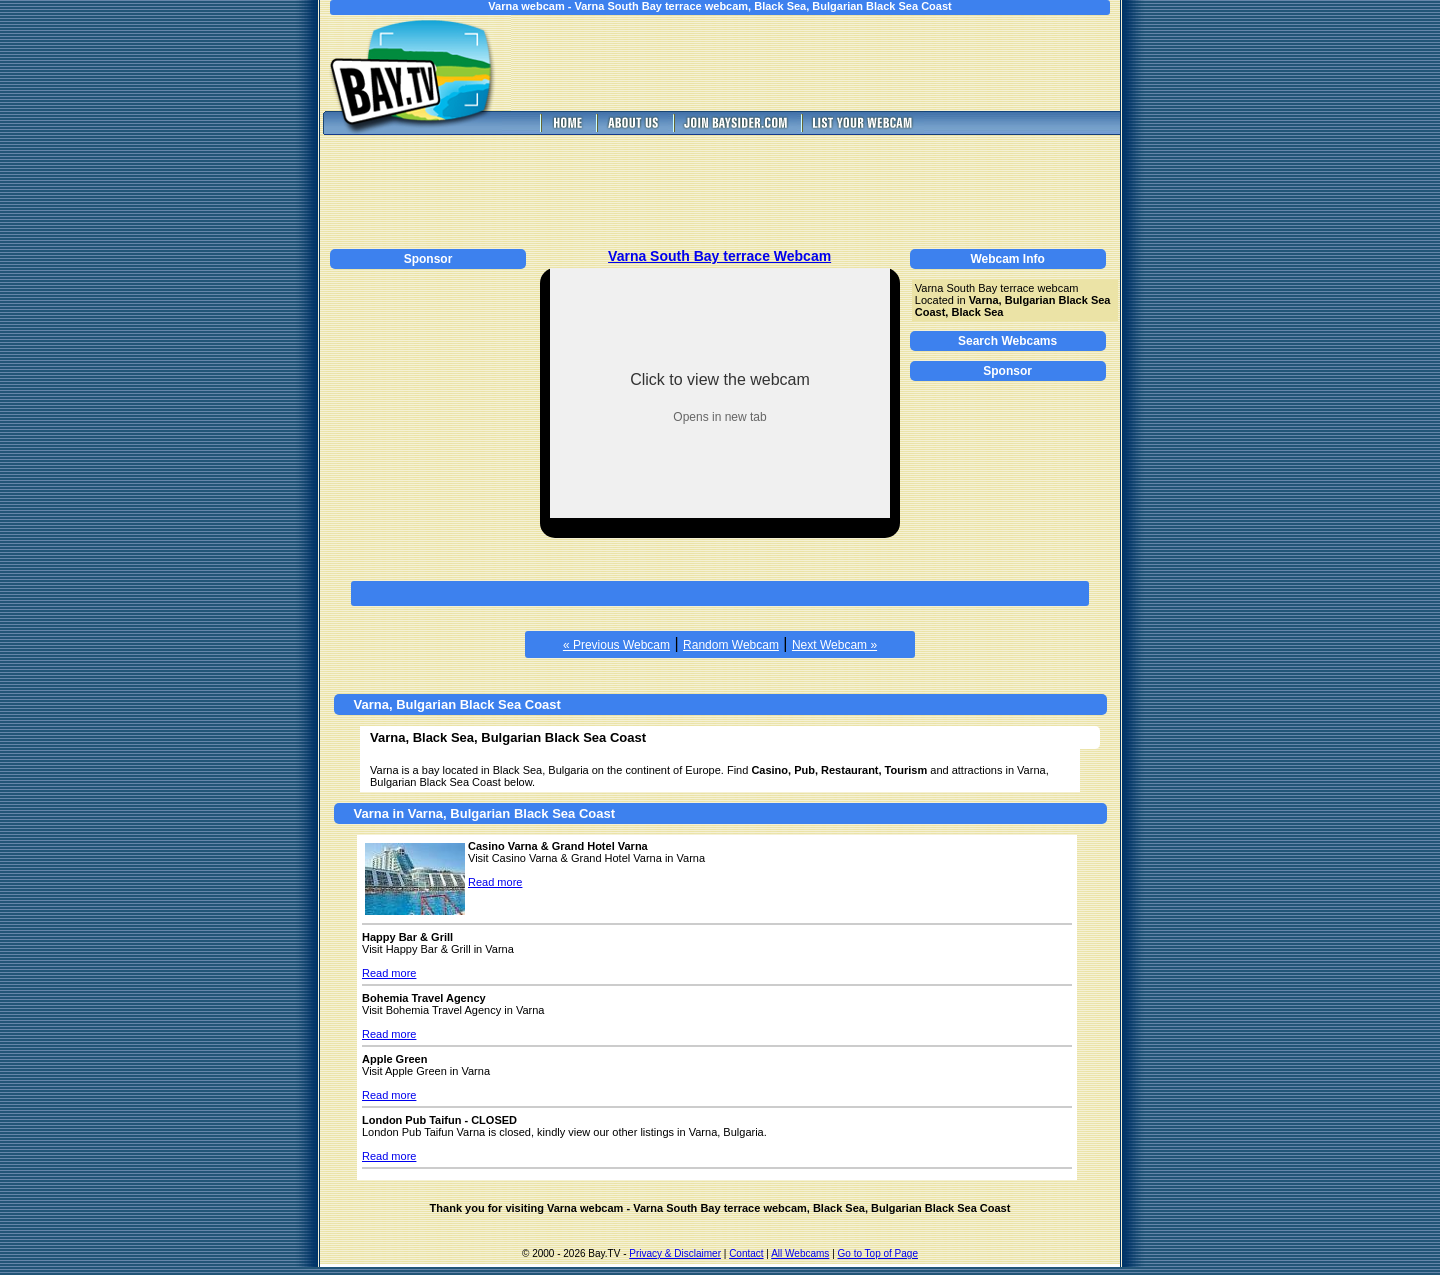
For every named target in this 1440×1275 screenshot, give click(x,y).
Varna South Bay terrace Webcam (719, 256)
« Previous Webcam (616, 645)
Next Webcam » (834, 645)
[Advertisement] (830, 63)
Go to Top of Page (878, 1253)
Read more (495, 882)
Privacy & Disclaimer (675, 1253)
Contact (746, 1253)
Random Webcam (731, 645)
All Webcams (800, 1253)
